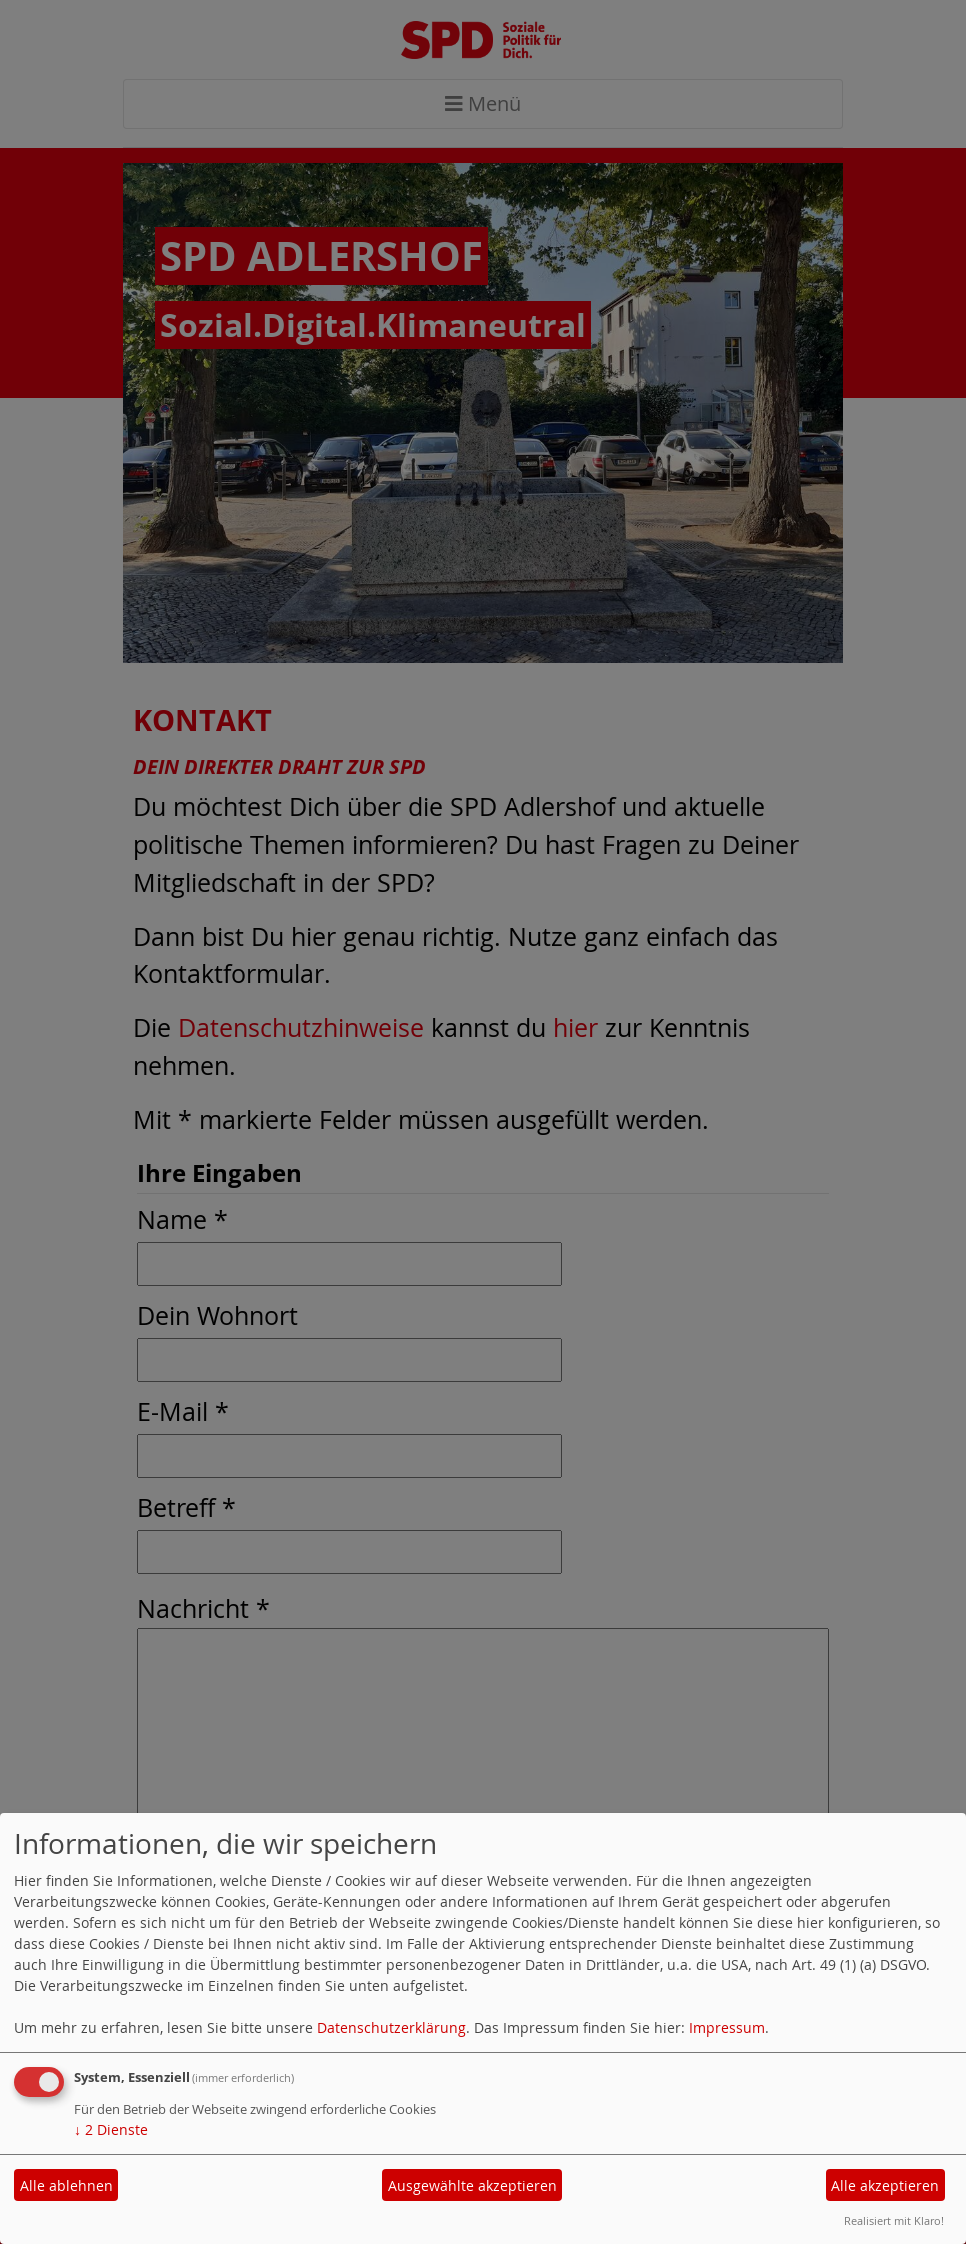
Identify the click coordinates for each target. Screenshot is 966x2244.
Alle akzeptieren (885, 2185)
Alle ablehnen (66, 2185)
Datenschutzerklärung (391, 2027)
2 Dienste (111, 2129)
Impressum (727, 2027)
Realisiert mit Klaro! (894, 2220)
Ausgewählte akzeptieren (472, 2185)
